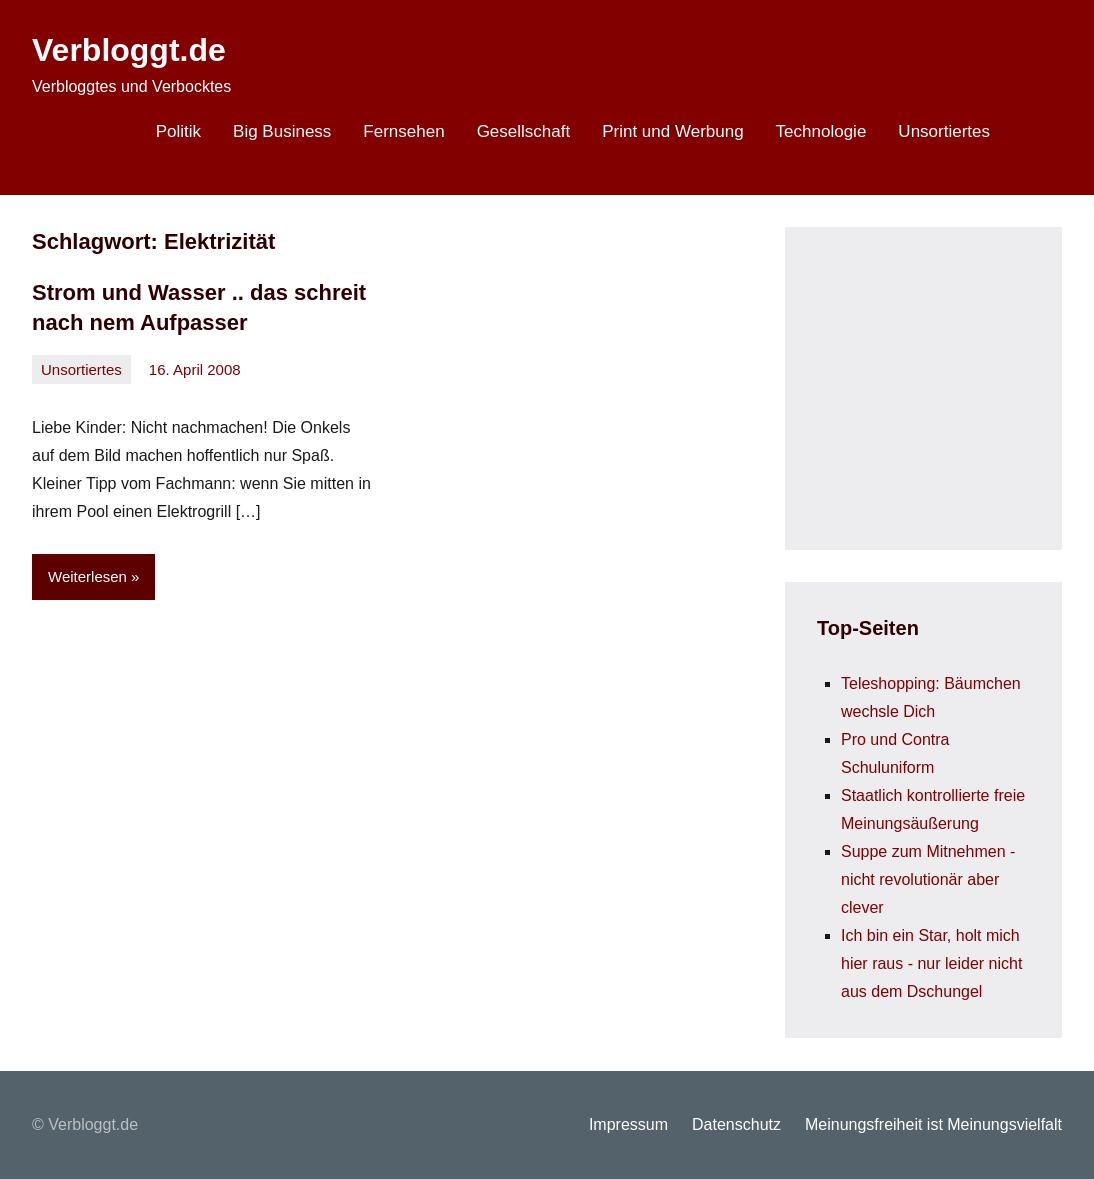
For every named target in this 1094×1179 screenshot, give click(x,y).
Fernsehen (403, 131)
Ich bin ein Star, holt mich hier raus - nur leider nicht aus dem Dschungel (931, 963)
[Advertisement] (955, 384)
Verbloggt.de (129, 50)
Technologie (821, 131)
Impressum (628, 1124)
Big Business (282, 131)
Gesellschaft (524, 131)
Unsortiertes (944, 131)
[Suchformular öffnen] (1034, 134)
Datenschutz (736, 1124)
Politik (178, 131)
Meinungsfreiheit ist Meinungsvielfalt (933, 1124)
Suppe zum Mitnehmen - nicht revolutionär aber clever (928, 879)
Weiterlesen (87, 576)
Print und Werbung (672, 131)
